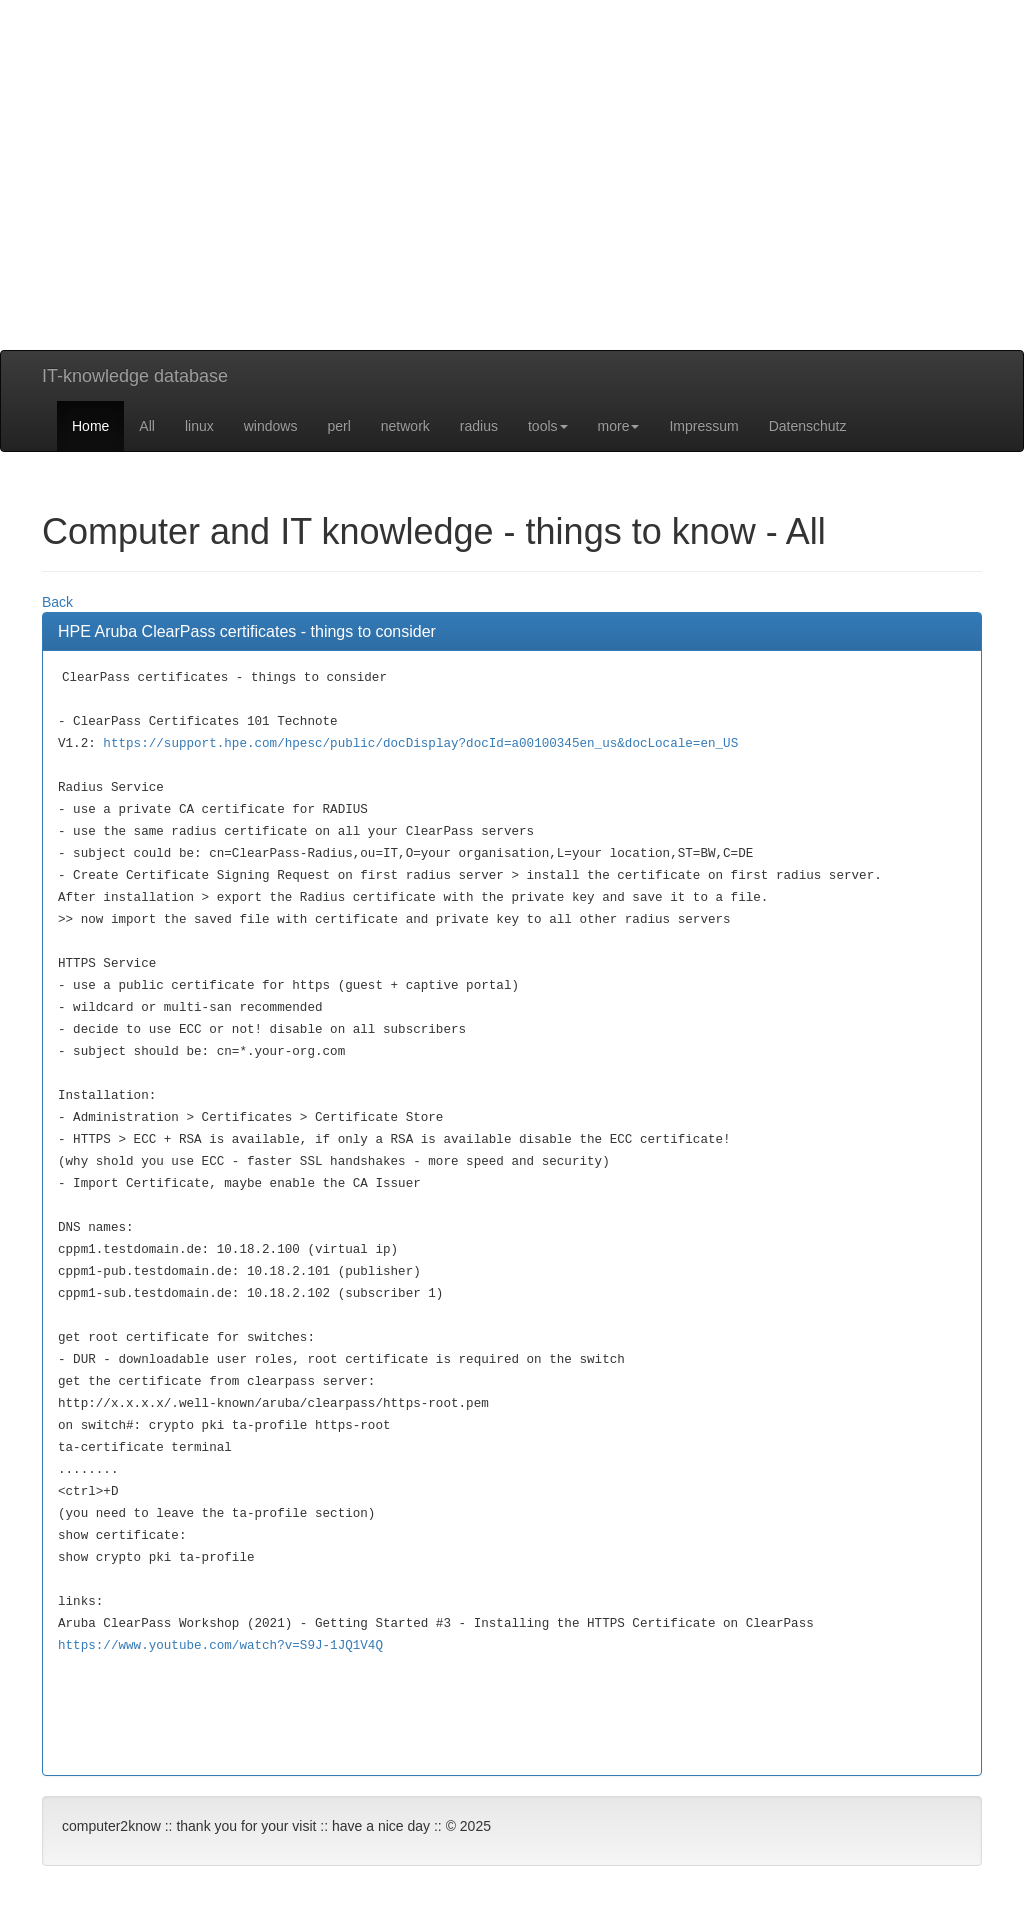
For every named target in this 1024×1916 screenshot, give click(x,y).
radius (479, 426)
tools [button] (548, 426)
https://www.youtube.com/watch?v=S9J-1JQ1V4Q (220, 1646)
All (147, 426)
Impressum (703, 426)
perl (338, 426)
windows (271, 426)
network (405, 426)
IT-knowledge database (135, 376)
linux (199, 426)
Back (57, 602)
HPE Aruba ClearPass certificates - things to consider (247, 631)
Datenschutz (808, 426)
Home (90, 426)
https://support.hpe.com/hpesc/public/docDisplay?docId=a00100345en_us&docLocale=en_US (420, 744)
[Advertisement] (512, 210)
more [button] (619, 426)
